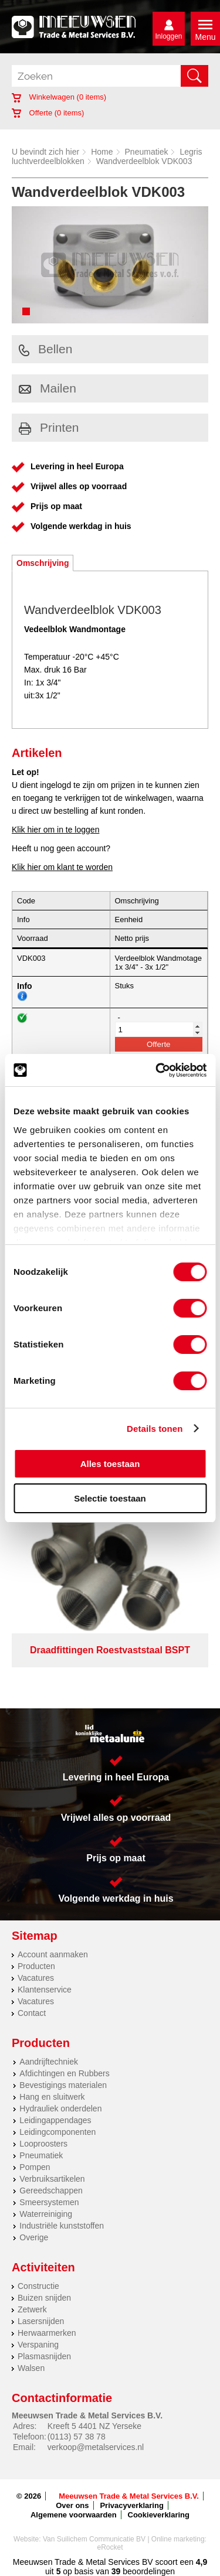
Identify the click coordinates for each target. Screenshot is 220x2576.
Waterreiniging (45, 2214)
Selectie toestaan (110, 1498)
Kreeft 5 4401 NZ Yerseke (94, 2426)
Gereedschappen (50, 2190)
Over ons (72, 2505)
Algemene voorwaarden (74, 2514)
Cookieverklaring (159, 2514)
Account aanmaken (53, 1954)
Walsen (31, 2368)
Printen (49, 427)
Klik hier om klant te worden (62, 867)
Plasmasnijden (44, 2356)
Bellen (45, 349)
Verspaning (38, 2344)
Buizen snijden (44, 2297)
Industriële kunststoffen (61, 2225)
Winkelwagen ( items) (59, 97)
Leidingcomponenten (57, 2132)
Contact (32, 2013)
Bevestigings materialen (63, 2085)
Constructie (38, 2286)
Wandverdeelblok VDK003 (144, 161)
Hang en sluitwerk (51, 2096)
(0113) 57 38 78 (77, 2436)
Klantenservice (45, 1989)
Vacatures (36, 1978)
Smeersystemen (49, 2202)
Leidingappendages (55, 2120)
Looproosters (43, 2143)
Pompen (34, 2167)
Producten (36, 1966)
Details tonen (154, 1429)
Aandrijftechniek (48, 2061)
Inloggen (168, 36)
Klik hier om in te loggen (55, 829)
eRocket (110, 2547)
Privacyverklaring (131, 2505)
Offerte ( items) (48, 112)
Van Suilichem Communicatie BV (94, 2539)
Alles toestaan (110, 1464)
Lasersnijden (41, 2321)
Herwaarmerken (47, 2333)
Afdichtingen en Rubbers (64, 2073)
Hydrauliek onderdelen (60, 2108)
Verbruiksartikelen (51, 2178)
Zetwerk (32, 2309)
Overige (33, 2237)
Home (102, 151)
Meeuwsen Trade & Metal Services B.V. (129, 2496)
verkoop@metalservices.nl (96, 2447)
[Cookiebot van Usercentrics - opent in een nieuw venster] (157, 1070)
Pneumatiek (146, 151)
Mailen (47, 388)
